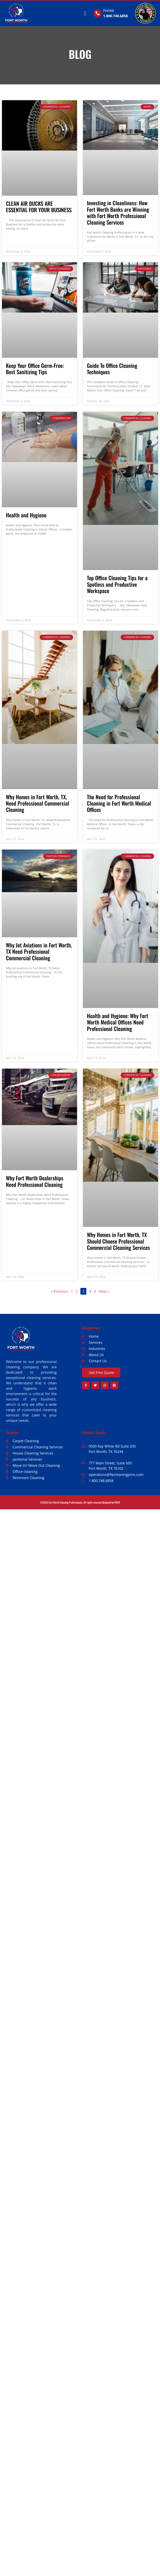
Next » (104, 1291)
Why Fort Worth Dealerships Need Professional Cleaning (34, 1181)
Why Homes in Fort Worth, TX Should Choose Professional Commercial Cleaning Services (118, 1241)
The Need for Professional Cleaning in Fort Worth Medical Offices (119, 803)
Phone (108, 11)
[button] (85, 13)
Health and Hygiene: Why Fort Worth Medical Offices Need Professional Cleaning (117, 1022)
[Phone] (98, 13)
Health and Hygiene (26, 515)
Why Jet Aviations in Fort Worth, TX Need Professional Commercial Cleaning (39, 951)
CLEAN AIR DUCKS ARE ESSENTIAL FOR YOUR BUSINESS (39, 206)
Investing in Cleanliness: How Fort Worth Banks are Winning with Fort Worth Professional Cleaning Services (118, 212)
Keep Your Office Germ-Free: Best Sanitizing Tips (35, 368)
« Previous (59, 1291)
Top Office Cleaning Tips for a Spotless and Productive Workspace (117, 584)
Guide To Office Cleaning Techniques (112, 368)
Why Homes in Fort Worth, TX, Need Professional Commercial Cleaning (37, 803)
